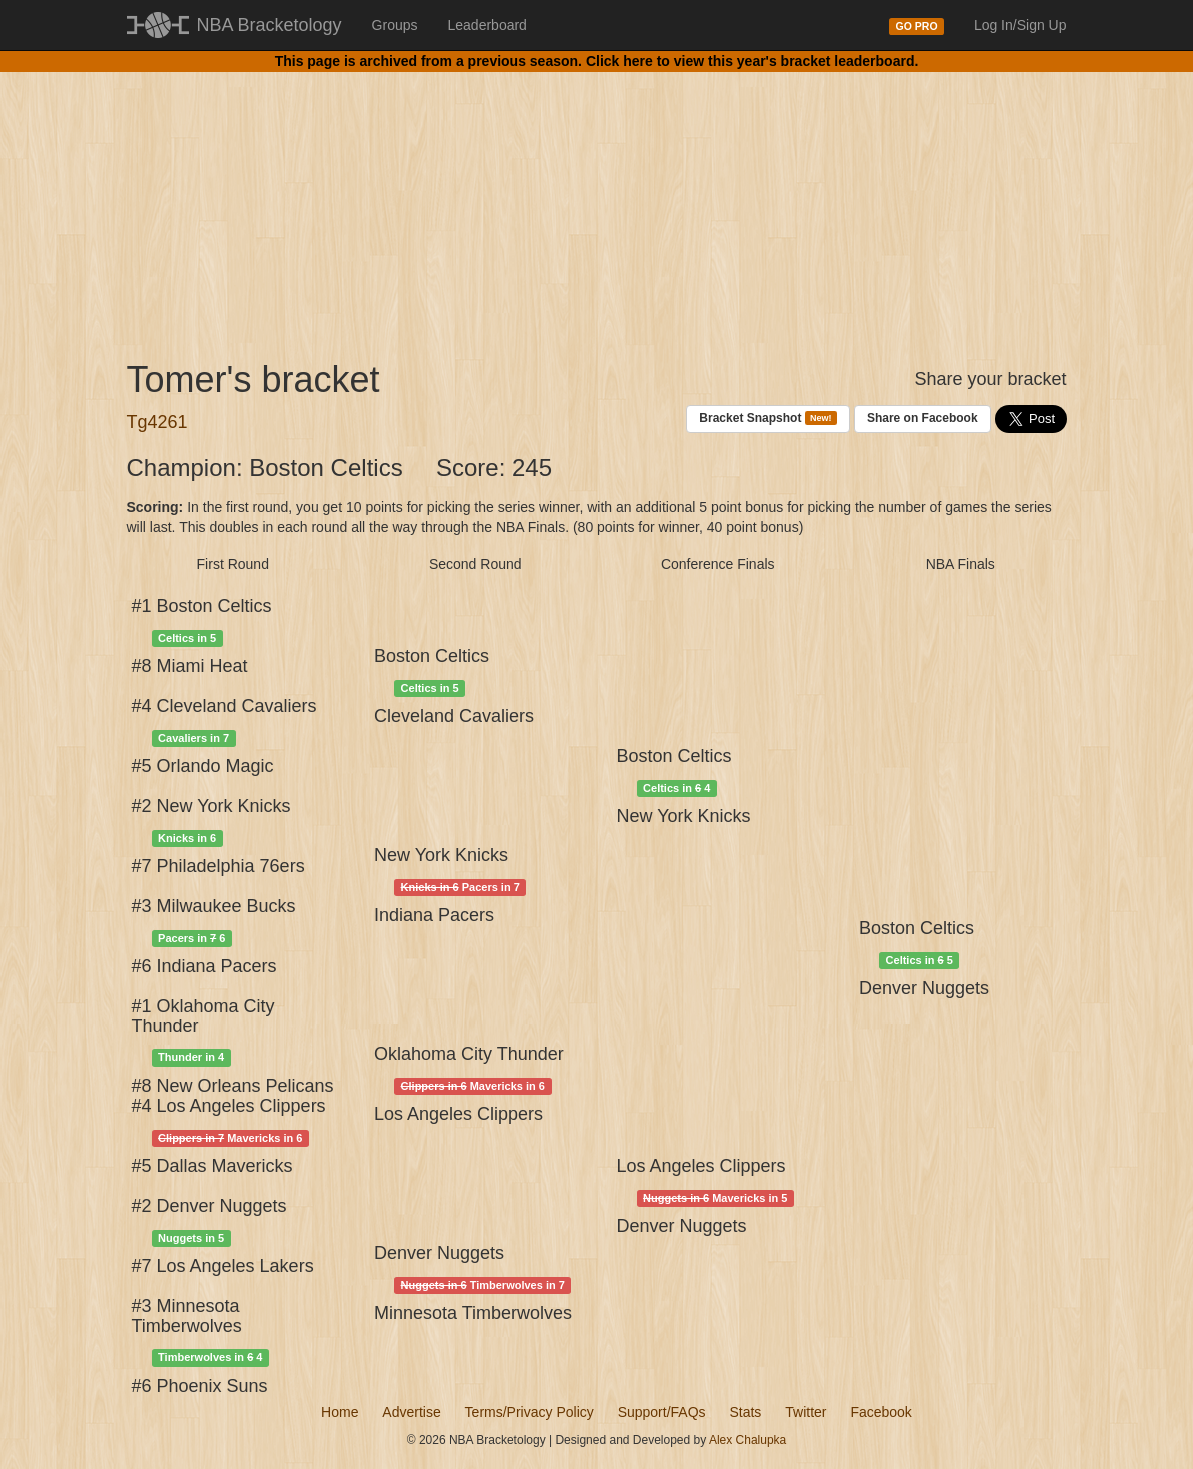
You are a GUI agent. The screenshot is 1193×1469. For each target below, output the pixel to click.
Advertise (411, 1412)
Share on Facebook (922, 418)
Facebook (880, 1412)
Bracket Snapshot (768, 418)
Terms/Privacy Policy (529, 1412)
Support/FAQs (662, 1412)
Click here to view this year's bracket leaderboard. (752, 61)
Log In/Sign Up (1020, 25)
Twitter (805, 1412)
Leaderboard (487, 25)
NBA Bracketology (269, 25)
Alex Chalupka (747, 1440)
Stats (745, 1412)
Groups (395, 25)
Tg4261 (157, 422)
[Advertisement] (597, 200)
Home (339, 1412)
